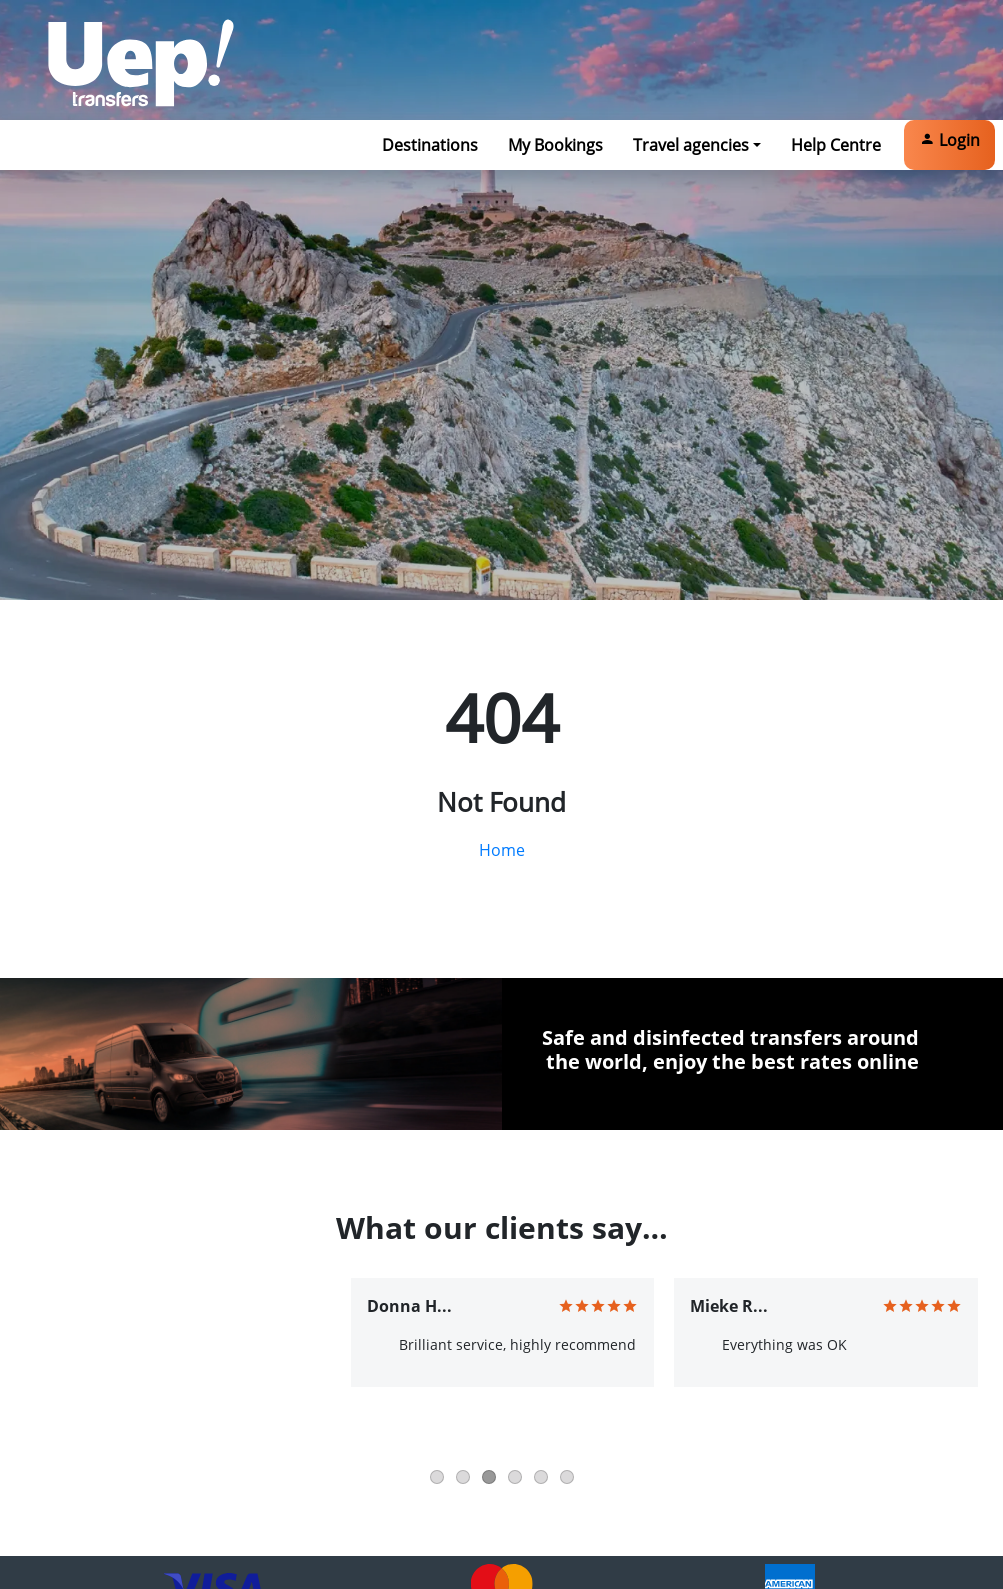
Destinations (430, 145)
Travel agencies (691, 145)
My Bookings (555, 145)
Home (502, 850)
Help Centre (836, 145)
